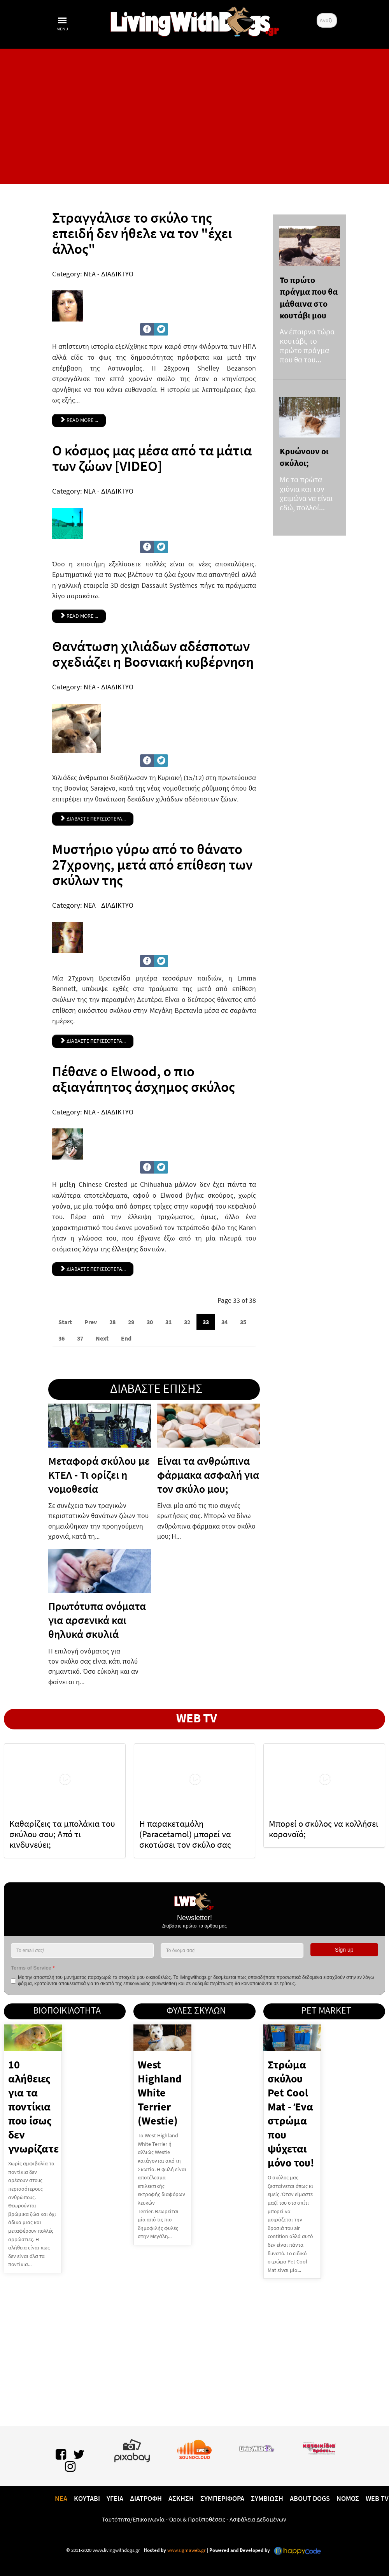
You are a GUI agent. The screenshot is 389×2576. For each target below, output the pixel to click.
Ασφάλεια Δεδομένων (258, 2519)
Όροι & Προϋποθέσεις (197, 2519)
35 (243, 1322)
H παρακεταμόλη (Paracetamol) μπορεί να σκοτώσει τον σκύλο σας (185, 1834)
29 (131, 1322)
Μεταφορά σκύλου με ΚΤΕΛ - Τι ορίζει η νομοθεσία (99, 1475)
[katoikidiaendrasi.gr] (319, 2447)
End (126, 1338)
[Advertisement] (194, 116)
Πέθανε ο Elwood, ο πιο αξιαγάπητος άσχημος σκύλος (143, 1079)
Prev (90, 1322)
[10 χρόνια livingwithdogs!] (194, 20)
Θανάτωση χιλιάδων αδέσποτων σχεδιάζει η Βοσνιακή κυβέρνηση (153, 654)
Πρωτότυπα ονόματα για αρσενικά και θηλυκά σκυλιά (97, 1620)
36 (61, 1338)
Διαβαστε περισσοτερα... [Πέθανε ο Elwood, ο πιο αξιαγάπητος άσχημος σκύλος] (93, 1268)
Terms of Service (32, 1968)
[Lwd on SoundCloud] (194, 2448)
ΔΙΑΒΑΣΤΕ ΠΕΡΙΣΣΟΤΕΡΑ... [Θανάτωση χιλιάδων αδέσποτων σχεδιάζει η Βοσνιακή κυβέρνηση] (93, 818)
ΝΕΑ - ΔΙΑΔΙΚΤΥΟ (109, 273)
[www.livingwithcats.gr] (257, 2447)
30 (150, 1322)
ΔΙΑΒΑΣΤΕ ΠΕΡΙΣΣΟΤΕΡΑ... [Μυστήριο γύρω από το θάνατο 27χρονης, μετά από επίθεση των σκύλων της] (93, 1040)
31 (168, 1322)
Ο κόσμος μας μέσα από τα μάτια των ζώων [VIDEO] (152, 458)
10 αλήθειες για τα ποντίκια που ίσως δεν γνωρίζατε (33, 2107)
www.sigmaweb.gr (186, 2550)
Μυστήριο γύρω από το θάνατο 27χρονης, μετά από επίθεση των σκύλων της (152, 864)
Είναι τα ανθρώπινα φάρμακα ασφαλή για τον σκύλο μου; (208, 1475)
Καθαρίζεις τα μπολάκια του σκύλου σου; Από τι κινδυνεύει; (62, 1834)
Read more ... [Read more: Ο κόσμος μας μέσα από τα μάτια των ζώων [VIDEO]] (79, 615)
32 (187, 1322)
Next (102, 1338)
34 (224, 1322)
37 (80, 1338)
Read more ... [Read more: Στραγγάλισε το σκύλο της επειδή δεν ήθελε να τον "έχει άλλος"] (79, 419)
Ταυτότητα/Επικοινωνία (133, 2519)
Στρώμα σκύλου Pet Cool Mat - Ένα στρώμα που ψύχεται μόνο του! (291, 2114)
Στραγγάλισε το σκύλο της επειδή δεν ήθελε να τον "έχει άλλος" (142, 233)
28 (112, 1322)
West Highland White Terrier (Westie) (160, 2093)
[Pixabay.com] (132, 2449)
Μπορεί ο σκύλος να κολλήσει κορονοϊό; (323, 1829)
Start (65, 1322)
